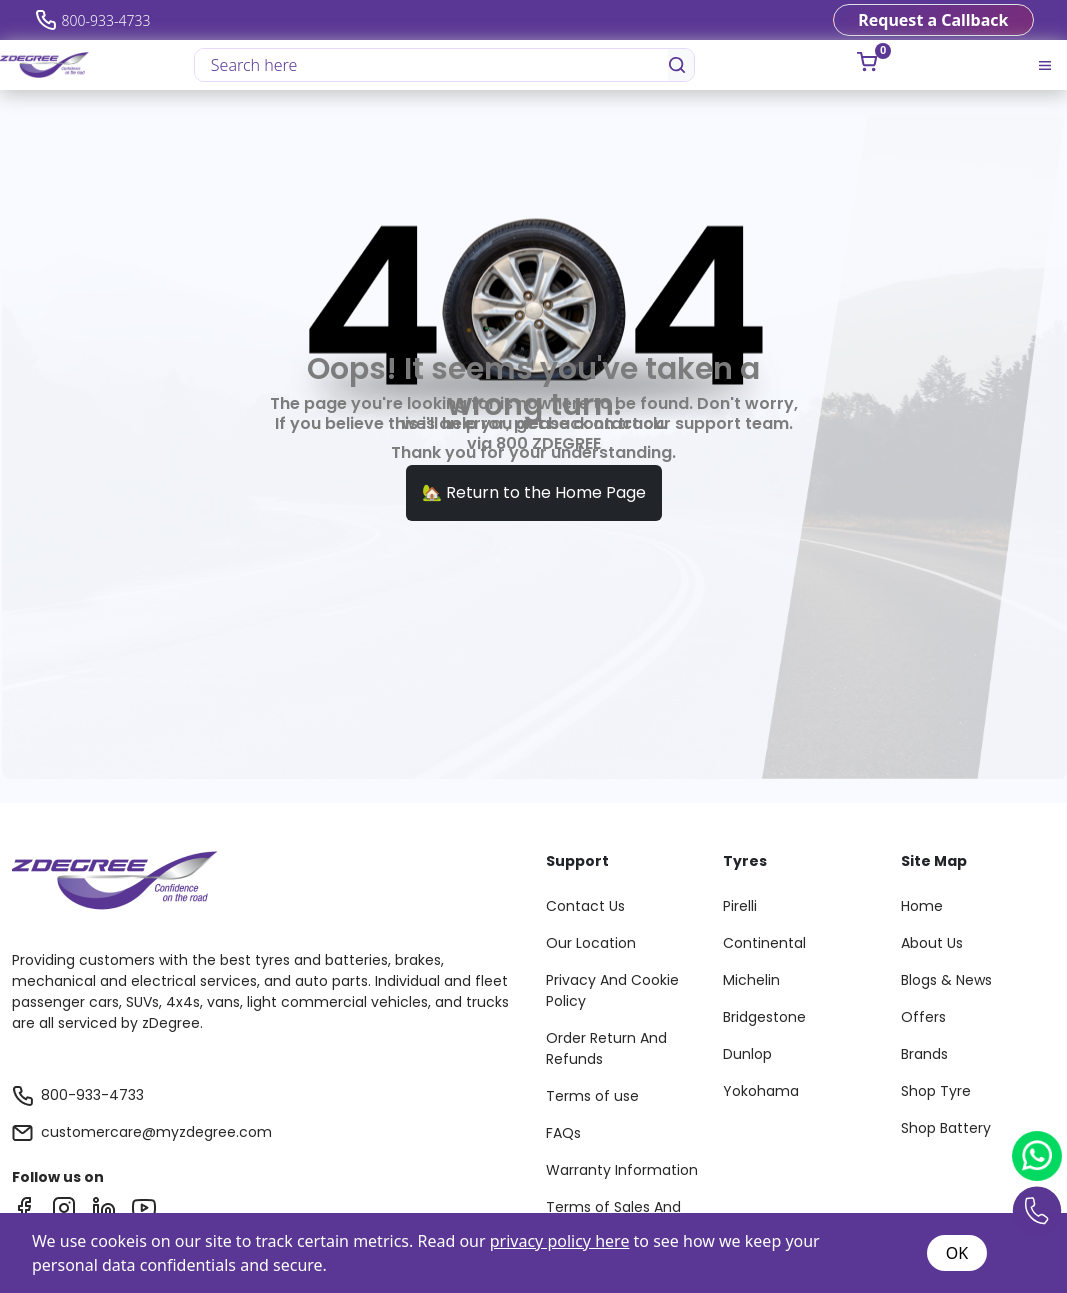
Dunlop (747, 1054)
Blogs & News (946, 980)
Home (922, 906)
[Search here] (432, 65)
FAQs (563, 1133)
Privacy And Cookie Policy (612, 990)
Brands (924, 1054)
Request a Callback (933, 20)
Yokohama (761, 1091)
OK (957, 1253)
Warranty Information (622, 1170)
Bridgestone (764, 1017)
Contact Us (585, 906)
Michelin (751, 980)
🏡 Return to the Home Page (534, 492)
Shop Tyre (936, 1091)
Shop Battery (946, 1128)
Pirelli (740, 906)
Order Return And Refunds (606, 1048)
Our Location (591, 943)
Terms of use (592, 1096)
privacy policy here (560, 1241)
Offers (923, 1017)
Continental (764, 943)
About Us (932, 943)
